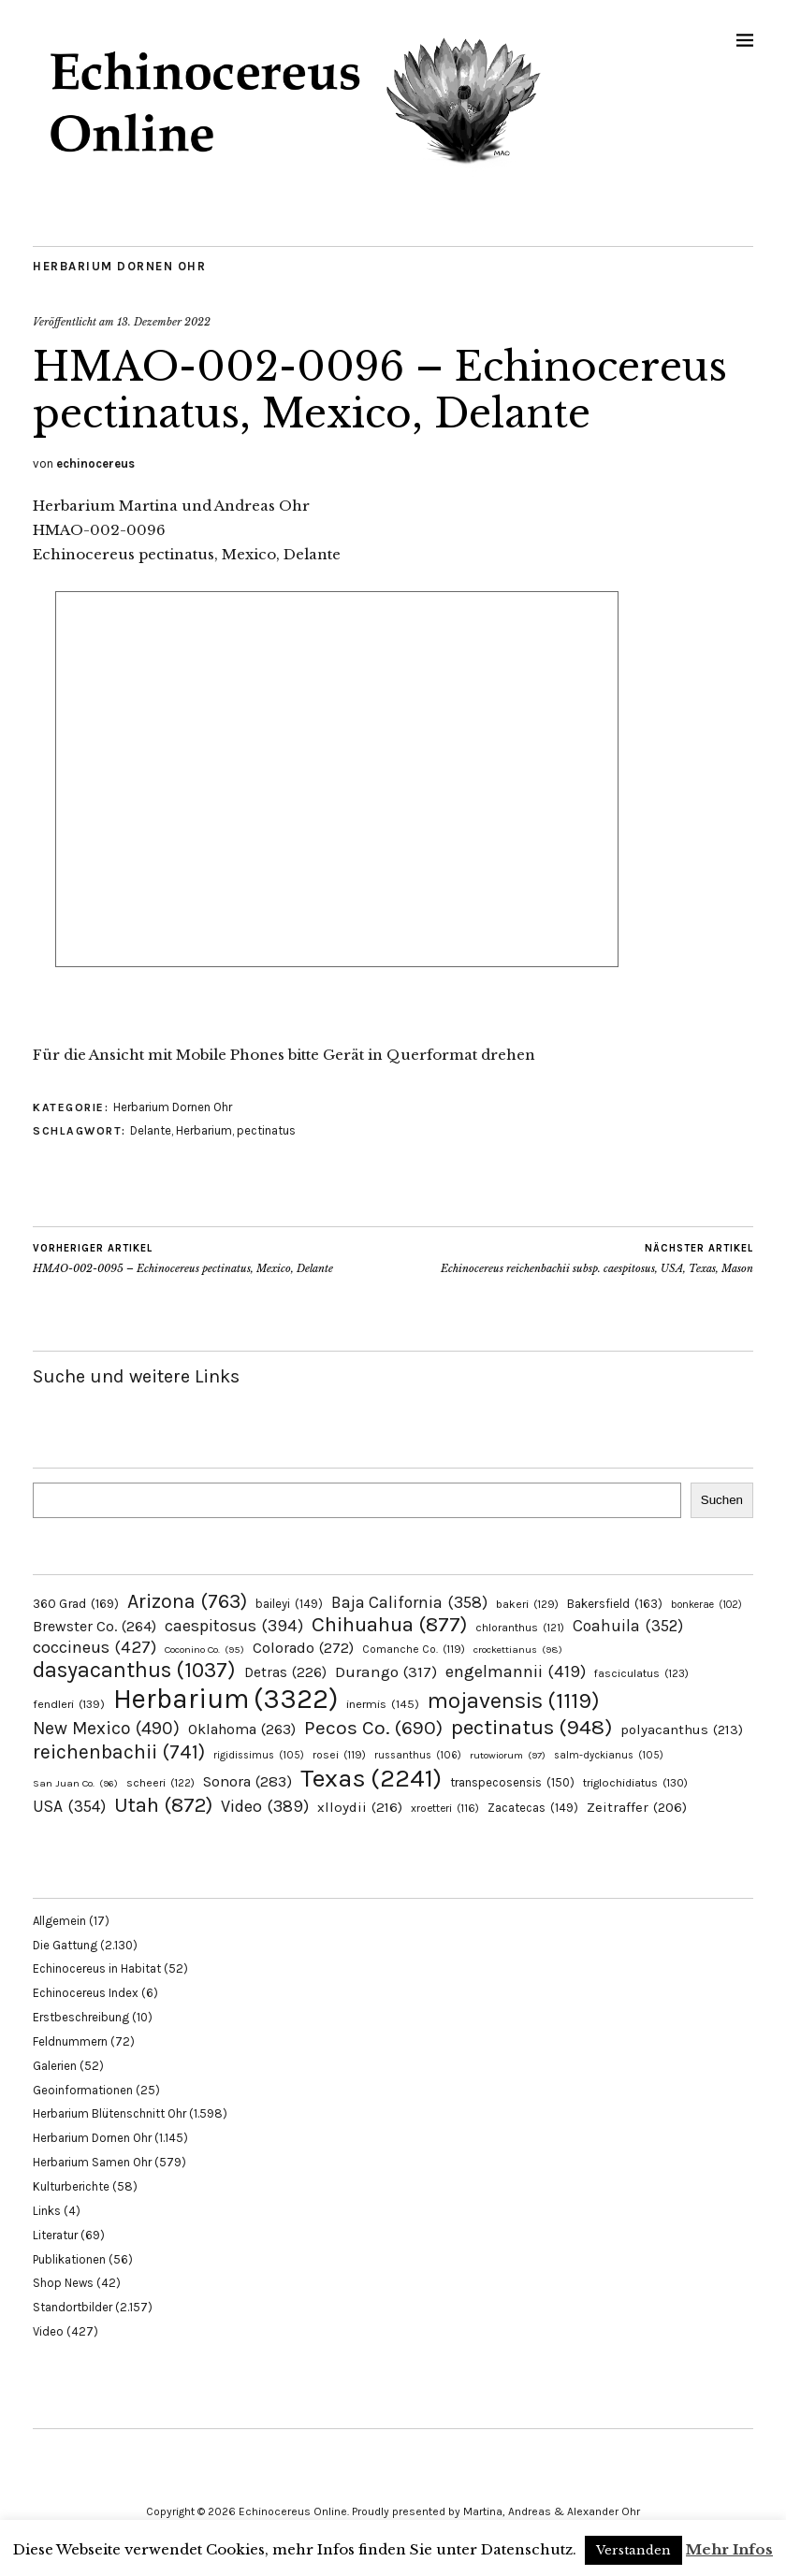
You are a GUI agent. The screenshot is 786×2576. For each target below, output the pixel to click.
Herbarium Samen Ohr (92, 2162)
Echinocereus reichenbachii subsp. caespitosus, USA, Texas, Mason (597, 1258)
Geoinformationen (83, 2090)
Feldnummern (70, 2041)
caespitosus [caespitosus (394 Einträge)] (234, 1625)
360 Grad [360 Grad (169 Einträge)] (76, 1603)
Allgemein (59, 1921)
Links (47, 2211)
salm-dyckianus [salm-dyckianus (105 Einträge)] (608, 1755)
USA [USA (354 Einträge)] (69, 1806)
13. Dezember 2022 (164, 321)
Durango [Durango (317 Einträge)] (386, 1671)
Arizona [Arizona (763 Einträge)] (187, 1601)
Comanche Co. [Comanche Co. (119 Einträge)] (413, 1649)
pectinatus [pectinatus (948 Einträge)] (531, 1727)
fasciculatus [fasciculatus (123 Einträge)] (641, 1673)
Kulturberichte (71, 2186)
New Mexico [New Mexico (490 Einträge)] (106, 1728)
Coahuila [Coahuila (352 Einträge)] (628, 1625)
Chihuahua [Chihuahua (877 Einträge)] (389, 1625)
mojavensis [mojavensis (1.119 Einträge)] (514, 1700)
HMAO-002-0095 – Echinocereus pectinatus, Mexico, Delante (183, 1258)
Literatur (55, 2235)
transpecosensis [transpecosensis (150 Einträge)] (512, 1782)
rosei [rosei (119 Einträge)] (339, 1754)
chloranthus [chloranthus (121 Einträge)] (519, 1627)
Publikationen (69, 2259)
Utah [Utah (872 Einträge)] (163, 1805)
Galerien (55, 2066)
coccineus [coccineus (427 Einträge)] (94, 1647)
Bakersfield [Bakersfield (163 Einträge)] (614, 1604)
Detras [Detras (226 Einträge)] (285, 1672)
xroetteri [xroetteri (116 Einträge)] (445, 1808)
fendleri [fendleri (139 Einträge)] (69, 1704)
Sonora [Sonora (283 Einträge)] (247, 1781)
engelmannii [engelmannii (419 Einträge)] (515, 1671)
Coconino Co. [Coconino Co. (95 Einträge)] (204, 1649)
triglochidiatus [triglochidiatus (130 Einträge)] (635, 1782)
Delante (150, 1130)
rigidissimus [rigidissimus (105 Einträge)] (258, 1755)
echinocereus (95, 463)
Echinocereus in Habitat (97, 1968)
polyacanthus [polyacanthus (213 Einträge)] (681, 1729)
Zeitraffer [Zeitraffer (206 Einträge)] (637, 1807)
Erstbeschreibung (81, 2017)
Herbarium (204, 1130)
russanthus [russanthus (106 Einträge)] (417, 1755)
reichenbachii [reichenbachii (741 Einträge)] (119, 1751)
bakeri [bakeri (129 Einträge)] (527, 1604)
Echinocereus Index (85, 1993)
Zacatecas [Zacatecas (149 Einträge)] (533, 1808)
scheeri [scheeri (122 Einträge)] (160, 1782)
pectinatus (266, 1130)
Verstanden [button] (633, 2550)
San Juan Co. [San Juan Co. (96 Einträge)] (75, 1783)
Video (48, 2331)
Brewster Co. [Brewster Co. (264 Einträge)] (94, 1626)
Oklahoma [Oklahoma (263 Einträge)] (242, 1729)
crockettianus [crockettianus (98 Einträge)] (517, 1649)
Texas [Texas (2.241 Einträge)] (371, 1778)
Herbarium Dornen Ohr (119, 266)
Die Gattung (65, 1945)
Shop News (63, 2283)
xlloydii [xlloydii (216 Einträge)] (359, 1807)
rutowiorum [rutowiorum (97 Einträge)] (508, 1755)
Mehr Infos (729, 2549)
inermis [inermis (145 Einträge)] (382, 1704)
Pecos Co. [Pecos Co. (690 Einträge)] (373, 1727)
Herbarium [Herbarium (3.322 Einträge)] (225, 1699)
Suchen (722, 1500)
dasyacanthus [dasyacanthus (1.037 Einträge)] (134, 1670)
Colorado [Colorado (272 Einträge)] (303, 1648)
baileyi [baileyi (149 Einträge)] (289, 1604)
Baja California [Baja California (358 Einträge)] (409, 1602)
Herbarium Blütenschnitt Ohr (109, 2113)
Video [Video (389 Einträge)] (265, 1806)
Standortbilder (72, 2307)
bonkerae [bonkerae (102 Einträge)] (706, 1605)
